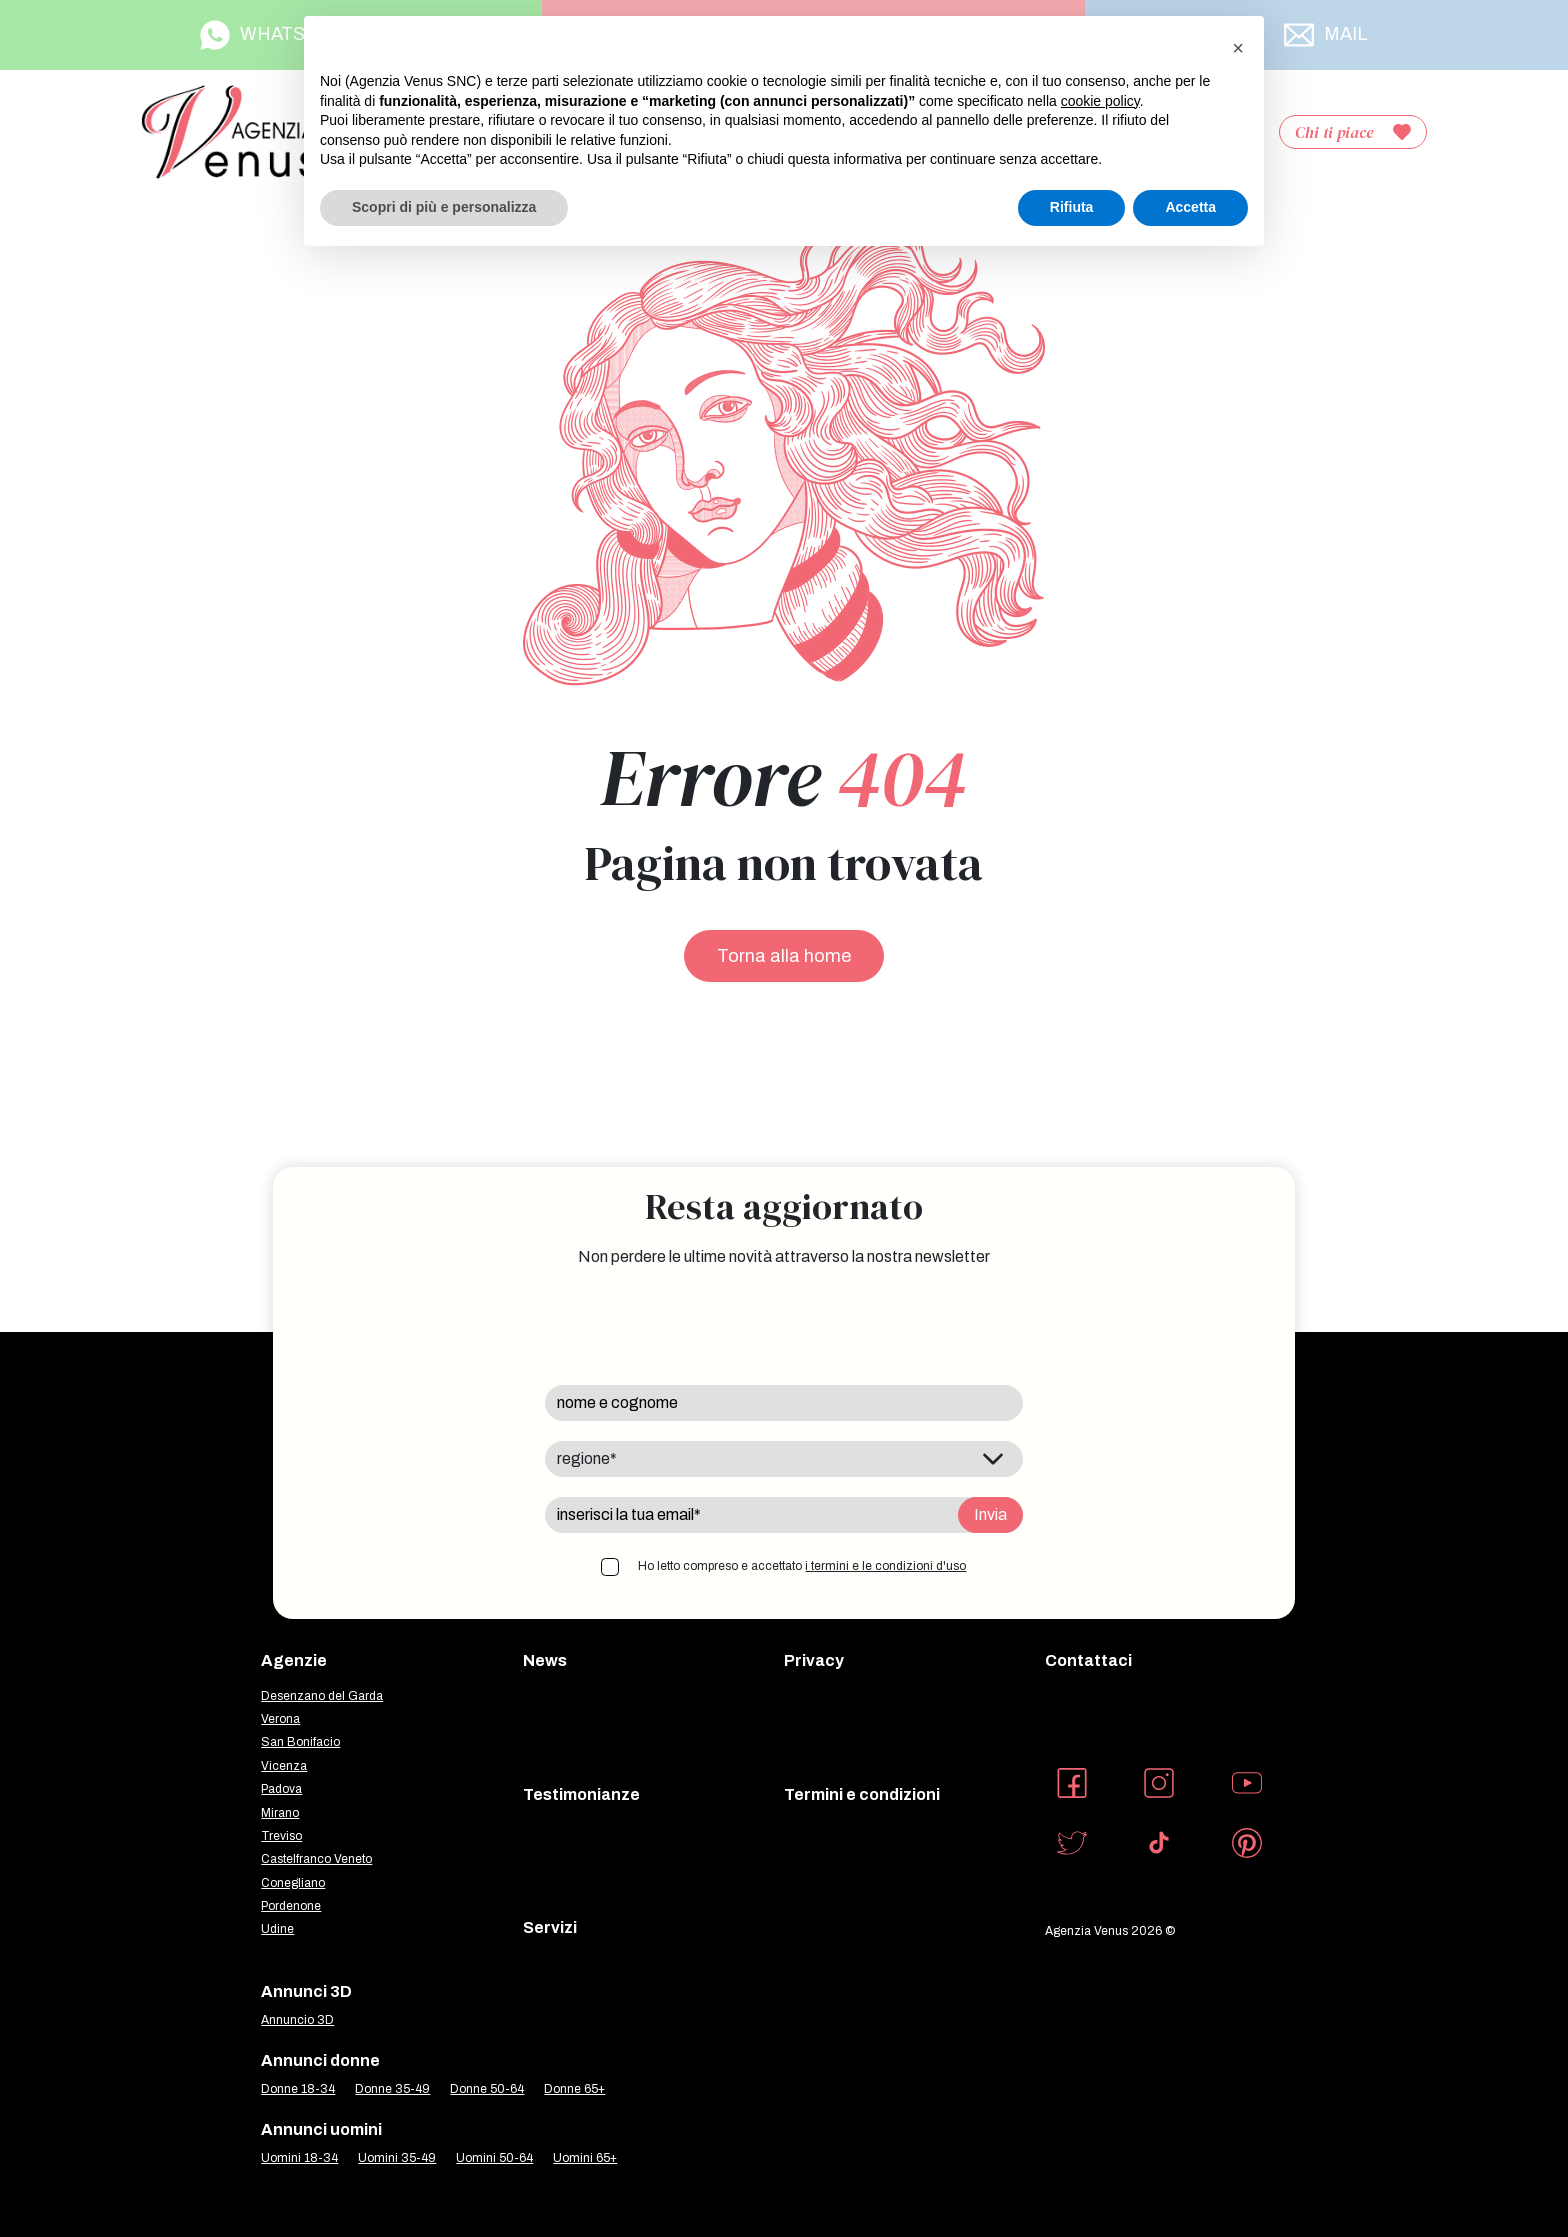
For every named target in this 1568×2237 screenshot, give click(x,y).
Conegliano (293, 1883)
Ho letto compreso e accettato (802, 1566)
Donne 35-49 (392, 2089)
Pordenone (291, 1906)
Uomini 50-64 (494, 2158)
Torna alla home (784, 956)
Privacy (814, 1660)
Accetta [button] (1190, 207)
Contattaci (1088, 1660)
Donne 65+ (574, 2089)
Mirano (280, 1813)
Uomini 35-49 (397, 2158)
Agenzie (294, 1660)
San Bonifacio (300, 1742)
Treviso (281, 1836)
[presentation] (697, 1326)
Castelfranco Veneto (316, 1859)
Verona (280, 1719)
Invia (990, 1514)
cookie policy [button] (1100, 101)
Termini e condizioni (862, 1794)
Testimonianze (581, 1794)
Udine (277, 1929)
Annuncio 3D (297, 2020)
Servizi (550, 1927)
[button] (1238, 48)
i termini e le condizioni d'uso (885, 1566)
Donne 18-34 (298, 2089)
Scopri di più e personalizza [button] (444, 207)
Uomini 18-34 (299, 2158)
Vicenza (284, 1766)
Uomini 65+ (585, 2158)
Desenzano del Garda (322, 1696)
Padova (281, 1789)
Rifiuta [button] (1072, 207)
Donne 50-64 (487, 2089)
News (545, 1660)
